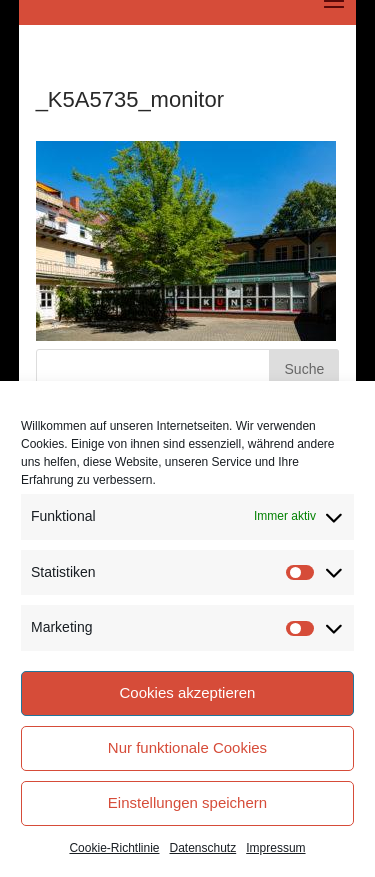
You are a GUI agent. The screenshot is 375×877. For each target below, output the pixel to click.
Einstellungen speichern (187, 802)
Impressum (275, 848)
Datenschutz (203, 848)
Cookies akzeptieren (188, 692)
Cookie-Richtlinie (114, 848)
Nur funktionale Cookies (187, 747)
